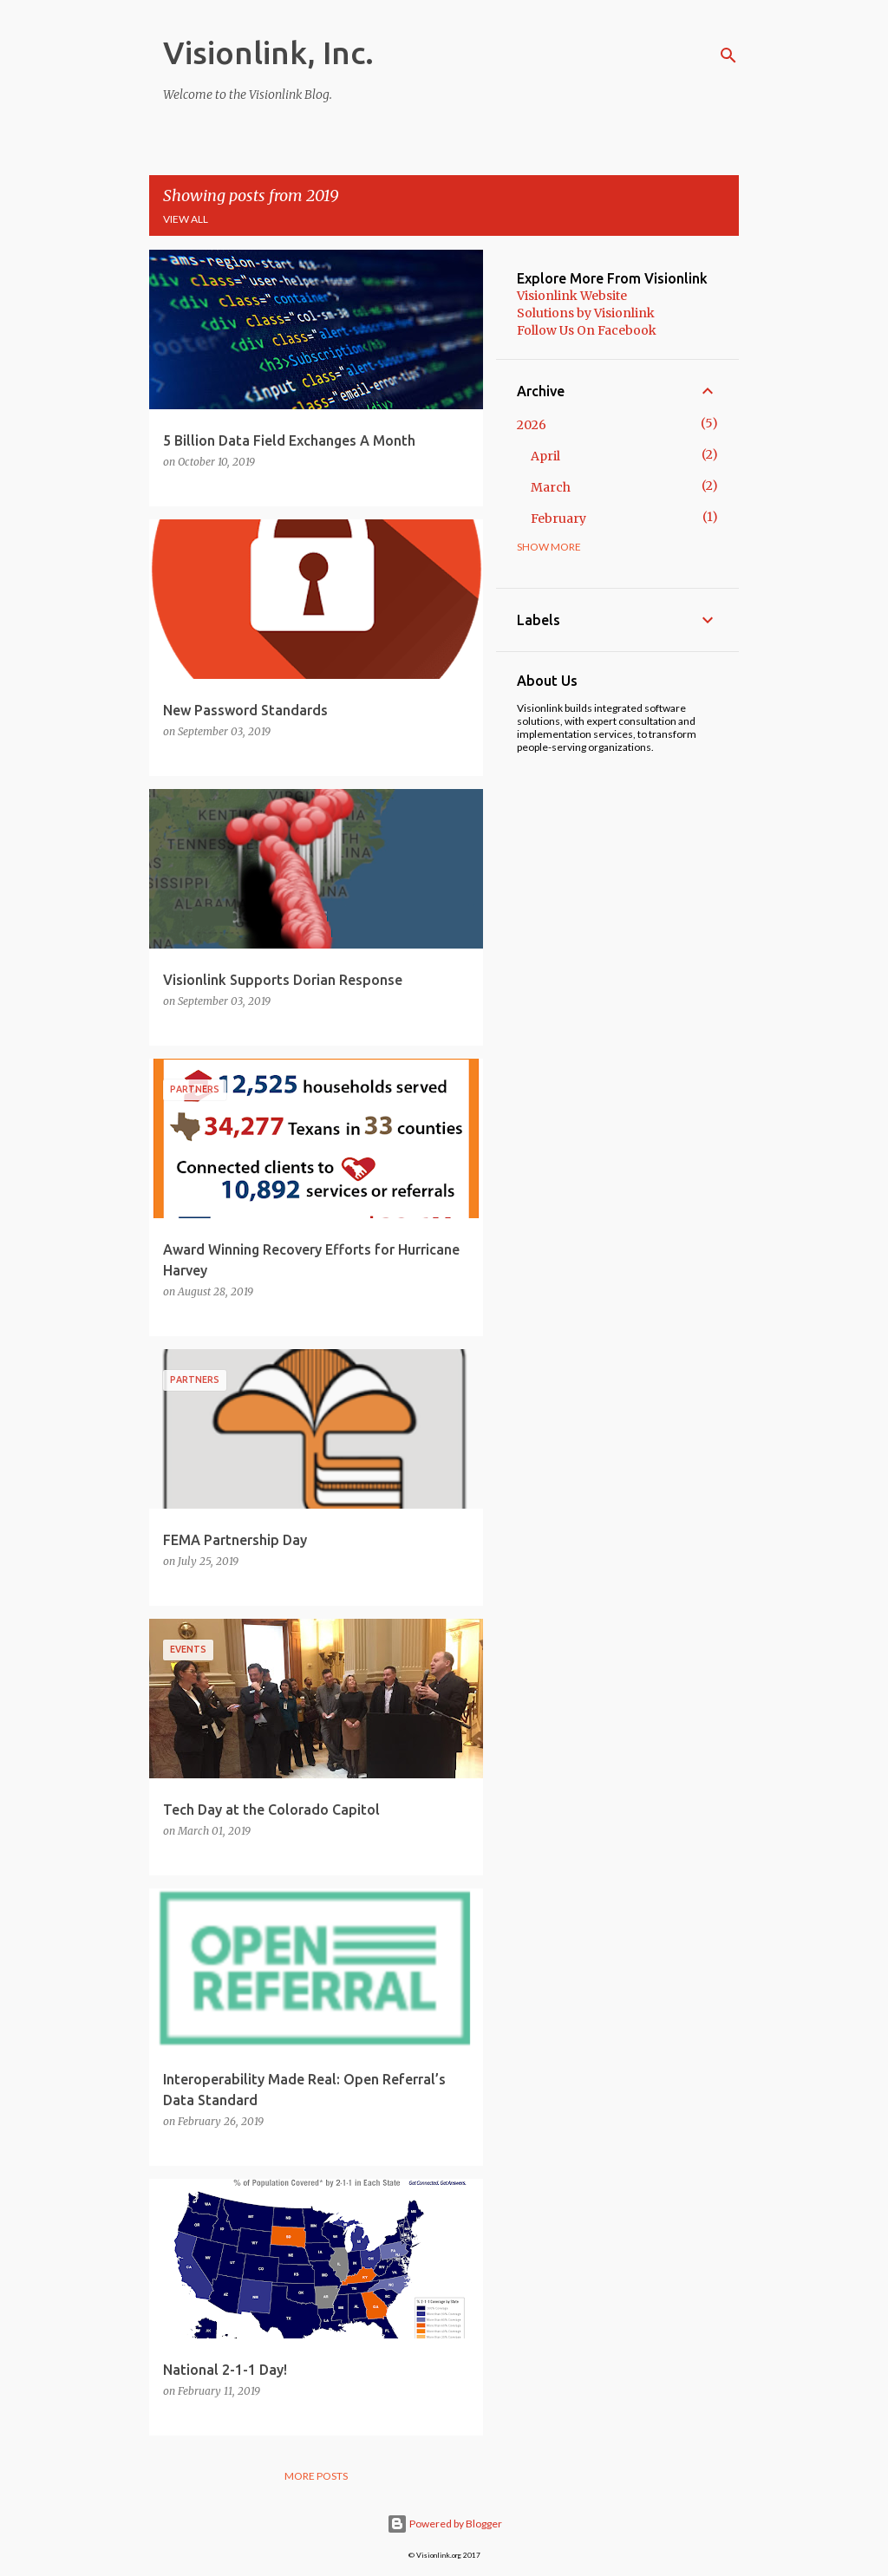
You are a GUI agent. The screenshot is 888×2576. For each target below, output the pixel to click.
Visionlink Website (572, 295)
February (558, 518)
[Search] (728, 55)
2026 (531, 425)
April (545, 456)
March (551, 487)
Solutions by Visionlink (586, 313)
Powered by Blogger (444, 2523)
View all (185, 218)
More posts (316, 2475)
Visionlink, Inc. (268, 52)
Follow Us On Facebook (586, 330)
